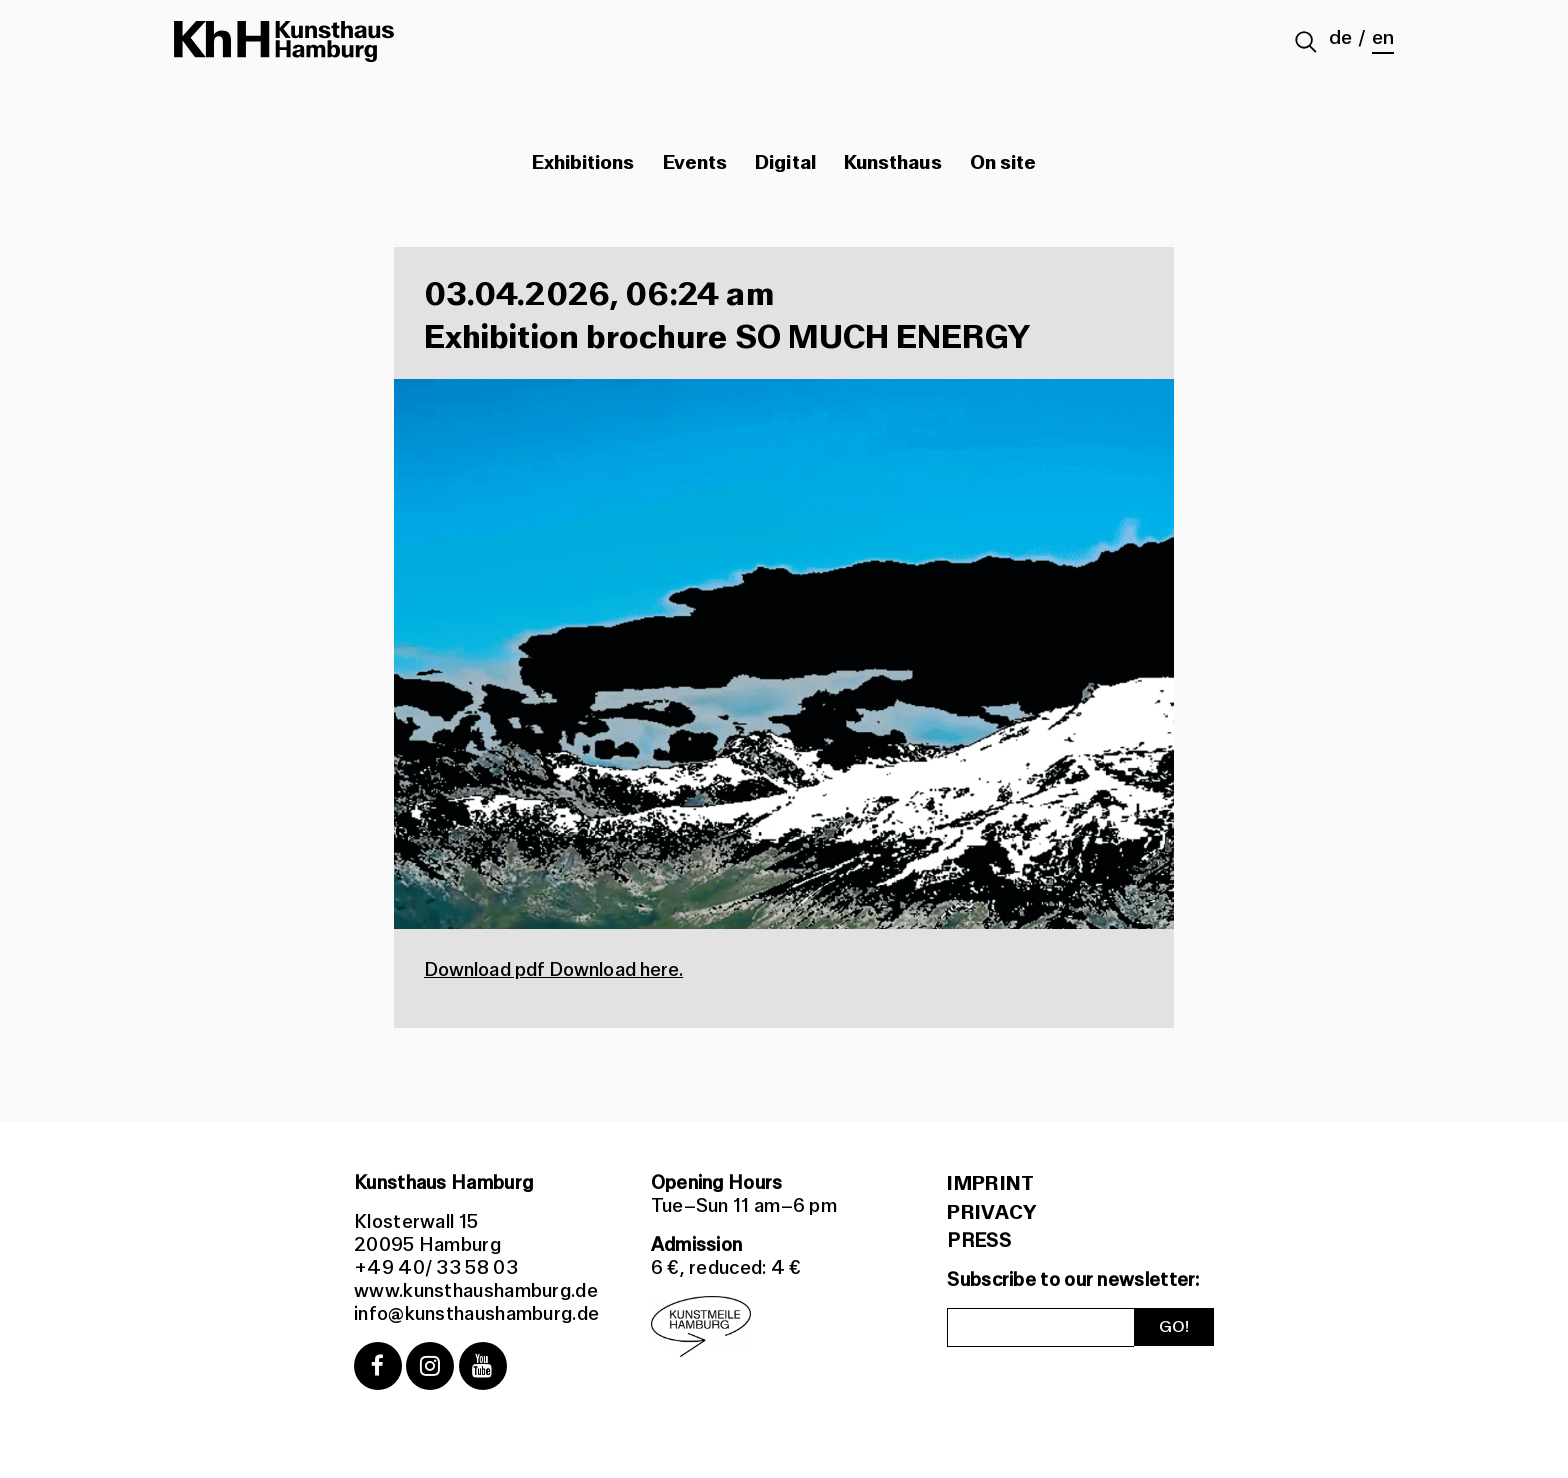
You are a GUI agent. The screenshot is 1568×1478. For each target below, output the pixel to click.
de (1340, 38)
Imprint (990, 1184)
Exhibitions (583, 163)
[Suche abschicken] (1306, 44)
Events (695, 163)
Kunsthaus (893, 163)
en (1383, 38)
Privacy (991, 1213)
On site (1003, 163)
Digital (785, 163)
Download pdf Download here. (553, 970)
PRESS (979, 1241)
